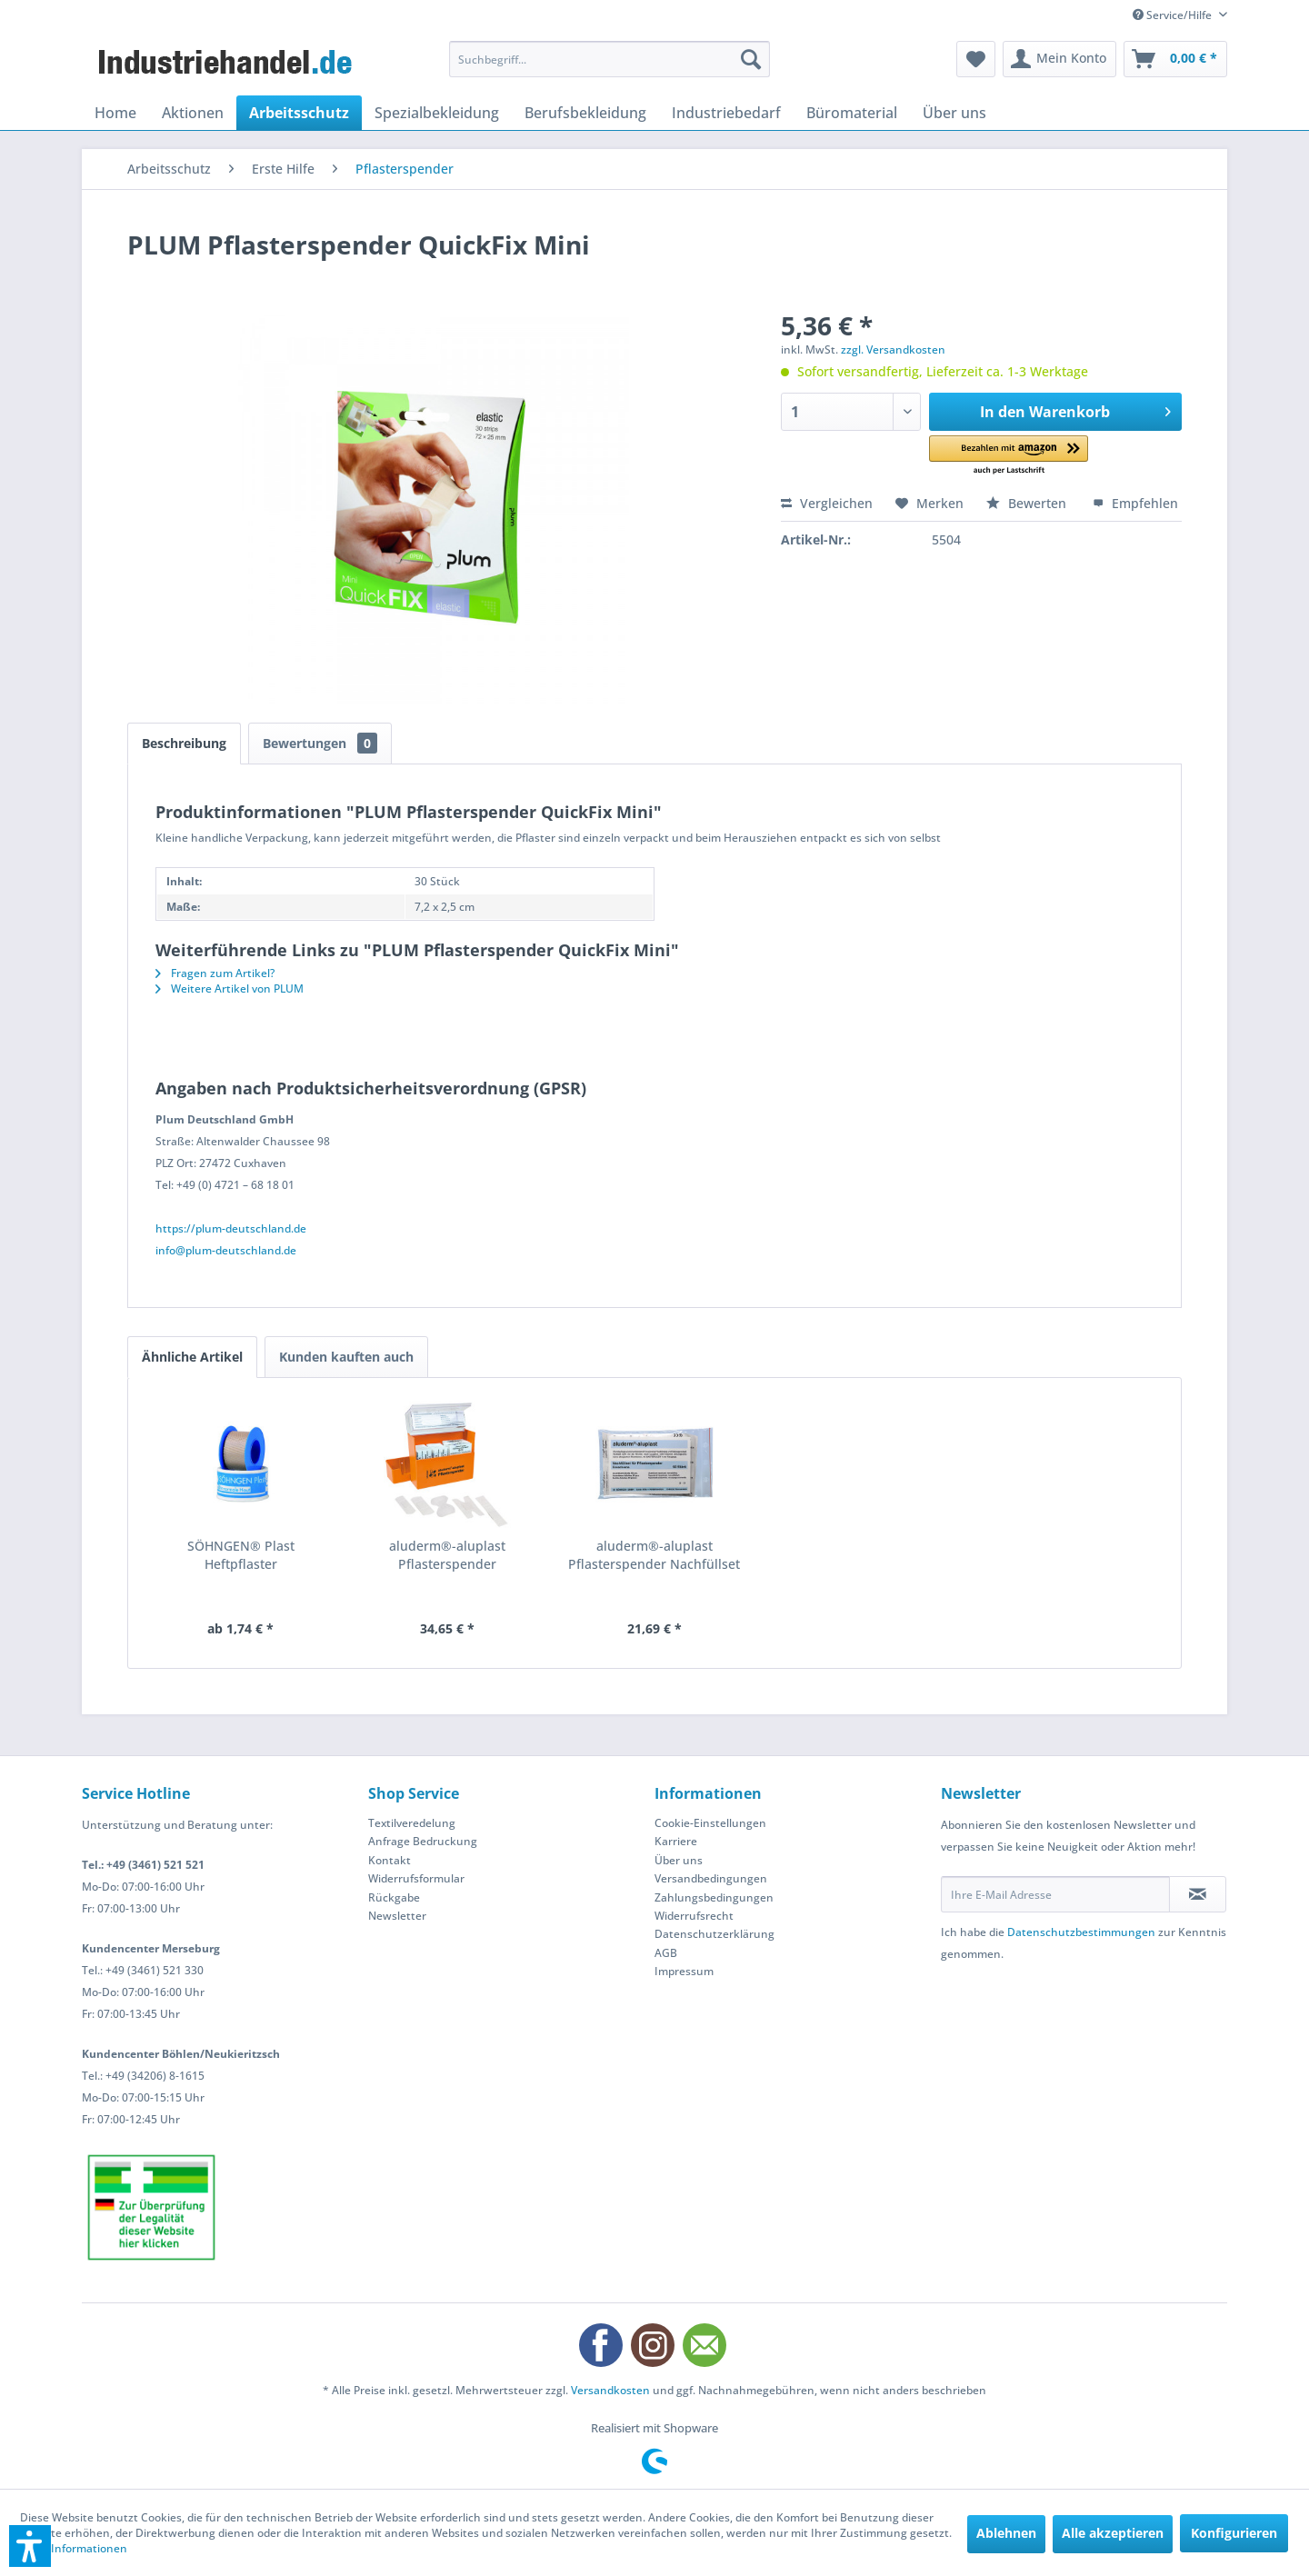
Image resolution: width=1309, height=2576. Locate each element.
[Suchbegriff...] (609, 59)
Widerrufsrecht (694, 1915)
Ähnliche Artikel (192, 1356)
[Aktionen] (192, 112)
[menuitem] (609, 59)
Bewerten (1028, 503)
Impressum (684, 1971)
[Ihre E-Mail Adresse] (1055, 1894)
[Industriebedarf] (726, 112)
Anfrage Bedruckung (422, 1841)
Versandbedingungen (710, 1878)
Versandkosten (610, 2390)
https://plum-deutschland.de (230, 1228)
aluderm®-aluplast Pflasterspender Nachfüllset (654, 1555)
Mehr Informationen (73, 2548)
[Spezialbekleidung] (437, 112)
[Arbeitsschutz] (299, 112)
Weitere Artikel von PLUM (229, 988)
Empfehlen (1135, 503)
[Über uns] (954, 112)
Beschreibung (184, 743)
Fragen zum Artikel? (215, 973)
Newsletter (397, 1915)
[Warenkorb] (1175, 59)
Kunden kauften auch (346, 1356)
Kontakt (389, 1860)
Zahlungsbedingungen (714, 1897)
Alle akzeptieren (1113, 2532)
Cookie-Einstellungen (710, 1823)
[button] (1008, 455)
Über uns (678, 1860)
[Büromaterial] (852, 112)
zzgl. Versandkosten (893, 349)
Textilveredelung (411, 1823)
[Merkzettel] (975, 59)
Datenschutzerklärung (714, 1934)
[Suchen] (751, 59)
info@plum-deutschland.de (225, 1250)
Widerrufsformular (416, 1878)
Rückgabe (394, 1897)
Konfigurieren (1234, 2532)
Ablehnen (1006, 2532)
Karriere (675, 1841)
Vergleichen (827, 503)
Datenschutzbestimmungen (1081, 1932)
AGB (665, 1953)
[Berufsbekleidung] (585, 112)
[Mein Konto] (1059, 59)
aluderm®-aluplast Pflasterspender (447, 1555)
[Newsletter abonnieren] (1197, 1894)
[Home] (115, 112)
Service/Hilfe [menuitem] (1173, 15)
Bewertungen (320, 743)
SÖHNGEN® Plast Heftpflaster (241, 1555)
